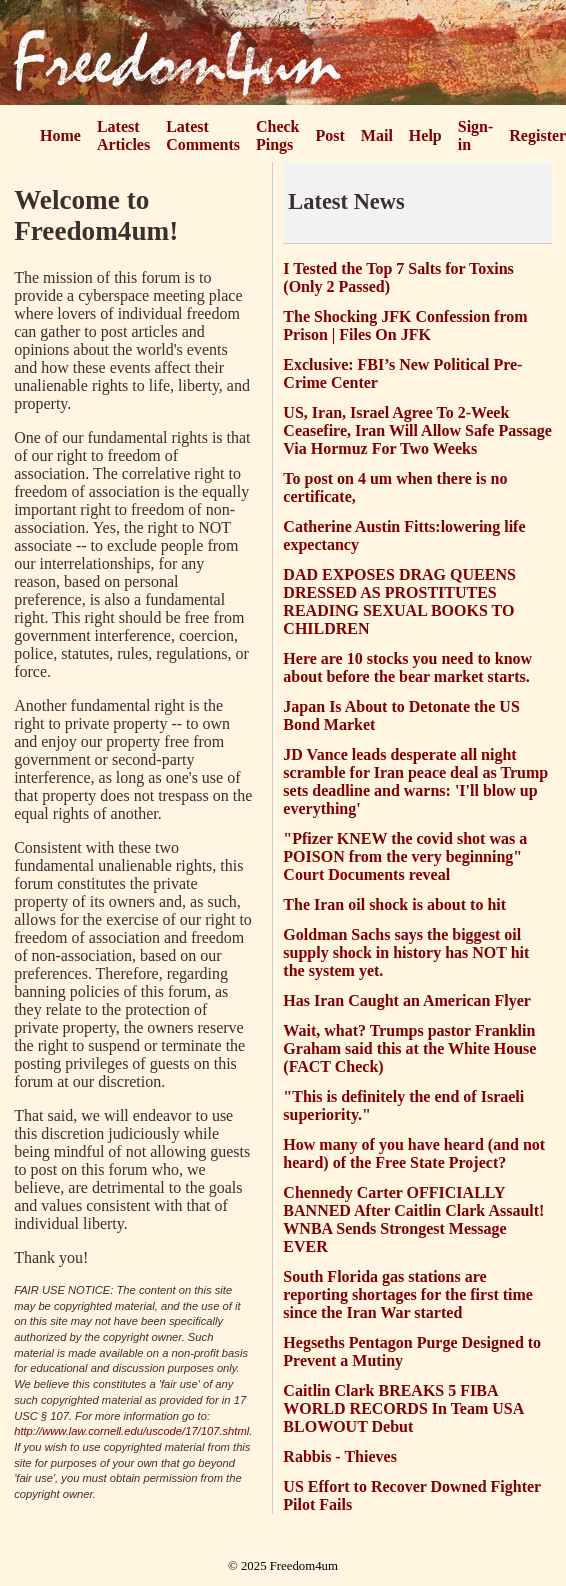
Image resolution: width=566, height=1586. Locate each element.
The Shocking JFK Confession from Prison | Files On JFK (405, 325)
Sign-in (476, 135)
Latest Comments (203, 135)
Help (425, 135)
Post (330, 135)
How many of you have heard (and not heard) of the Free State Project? (414, 1153)
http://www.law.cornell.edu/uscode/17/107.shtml (131, 1431)
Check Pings (278, 135)
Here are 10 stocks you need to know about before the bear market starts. (407, 667)
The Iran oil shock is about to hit (394, 904)
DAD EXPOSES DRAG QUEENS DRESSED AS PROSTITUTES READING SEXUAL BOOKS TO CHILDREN (399, 601)
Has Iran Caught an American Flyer (407, 1000)
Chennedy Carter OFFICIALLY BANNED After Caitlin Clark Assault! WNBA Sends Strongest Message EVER (413, 1219)
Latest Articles (123, 135)
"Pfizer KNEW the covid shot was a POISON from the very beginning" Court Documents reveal (405, 856)
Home (60, 135)
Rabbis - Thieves (340, 1456)
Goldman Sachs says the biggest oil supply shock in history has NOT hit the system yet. (406, 952)
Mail (377, 135)
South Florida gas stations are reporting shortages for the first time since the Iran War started (408, 1294)
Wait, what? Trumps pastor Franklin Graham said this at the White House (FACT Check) (409, 1048)
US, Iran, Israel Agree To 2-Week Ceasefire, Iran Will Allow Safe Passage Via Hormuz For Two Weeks (417, 430)
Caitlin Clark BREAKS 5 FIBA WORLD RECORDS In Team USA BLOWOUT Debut (403, 1408)
